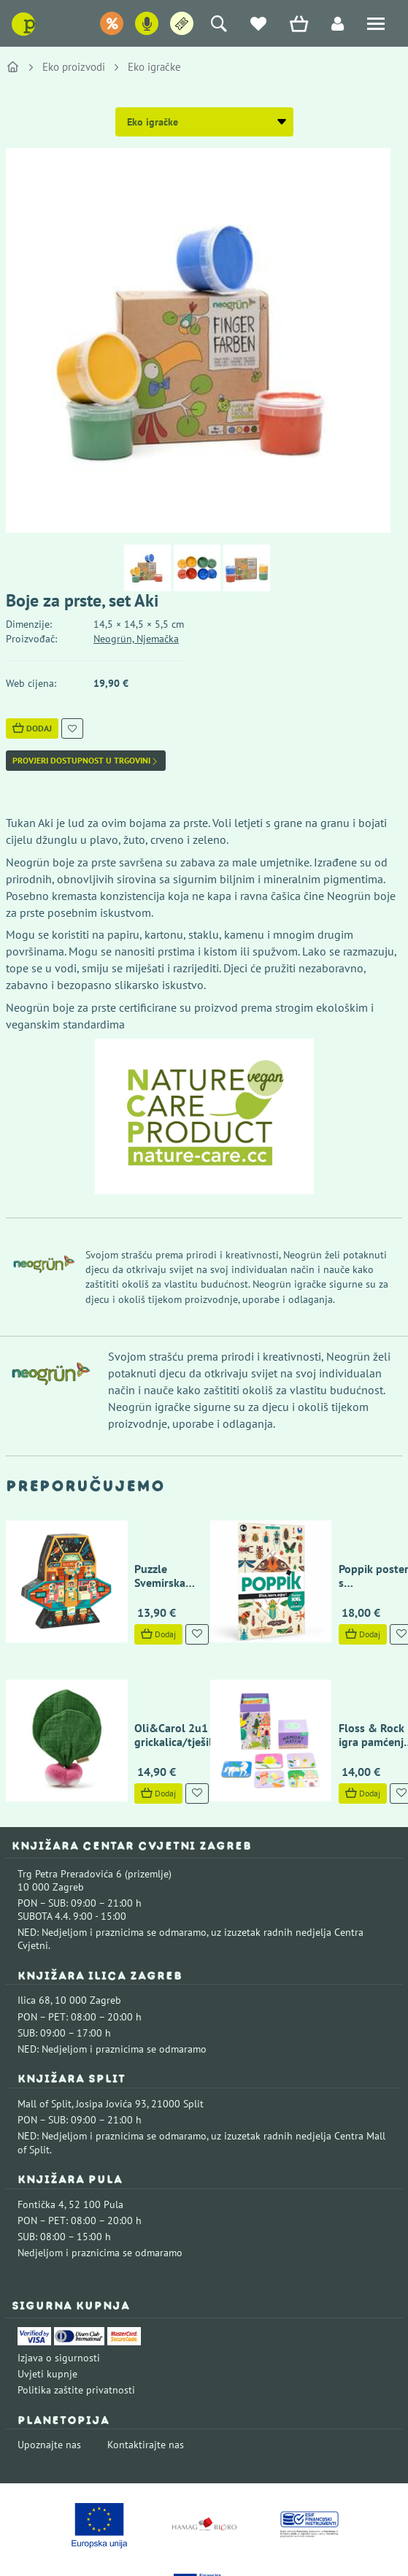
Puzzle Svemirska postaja (134, 1534)
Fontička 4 (41, 2120)
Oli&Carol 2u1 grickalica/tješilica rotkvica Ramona (136, 1658)
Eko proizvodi (73, 67)
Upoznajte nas (49, 2361)
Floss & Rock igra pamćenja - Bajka (339, 1651)
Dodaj (32, 728)
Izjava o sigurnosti (59, 2274)
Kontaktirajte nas (145, 2361)
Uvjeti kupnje (47, 2290)
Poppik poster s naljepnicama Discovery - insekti (340, 1541)
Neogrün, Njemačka (136, 638)
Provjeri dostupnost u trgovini (85, 760)
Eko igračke (154, 67)
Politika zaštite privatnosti (76, 2306)
